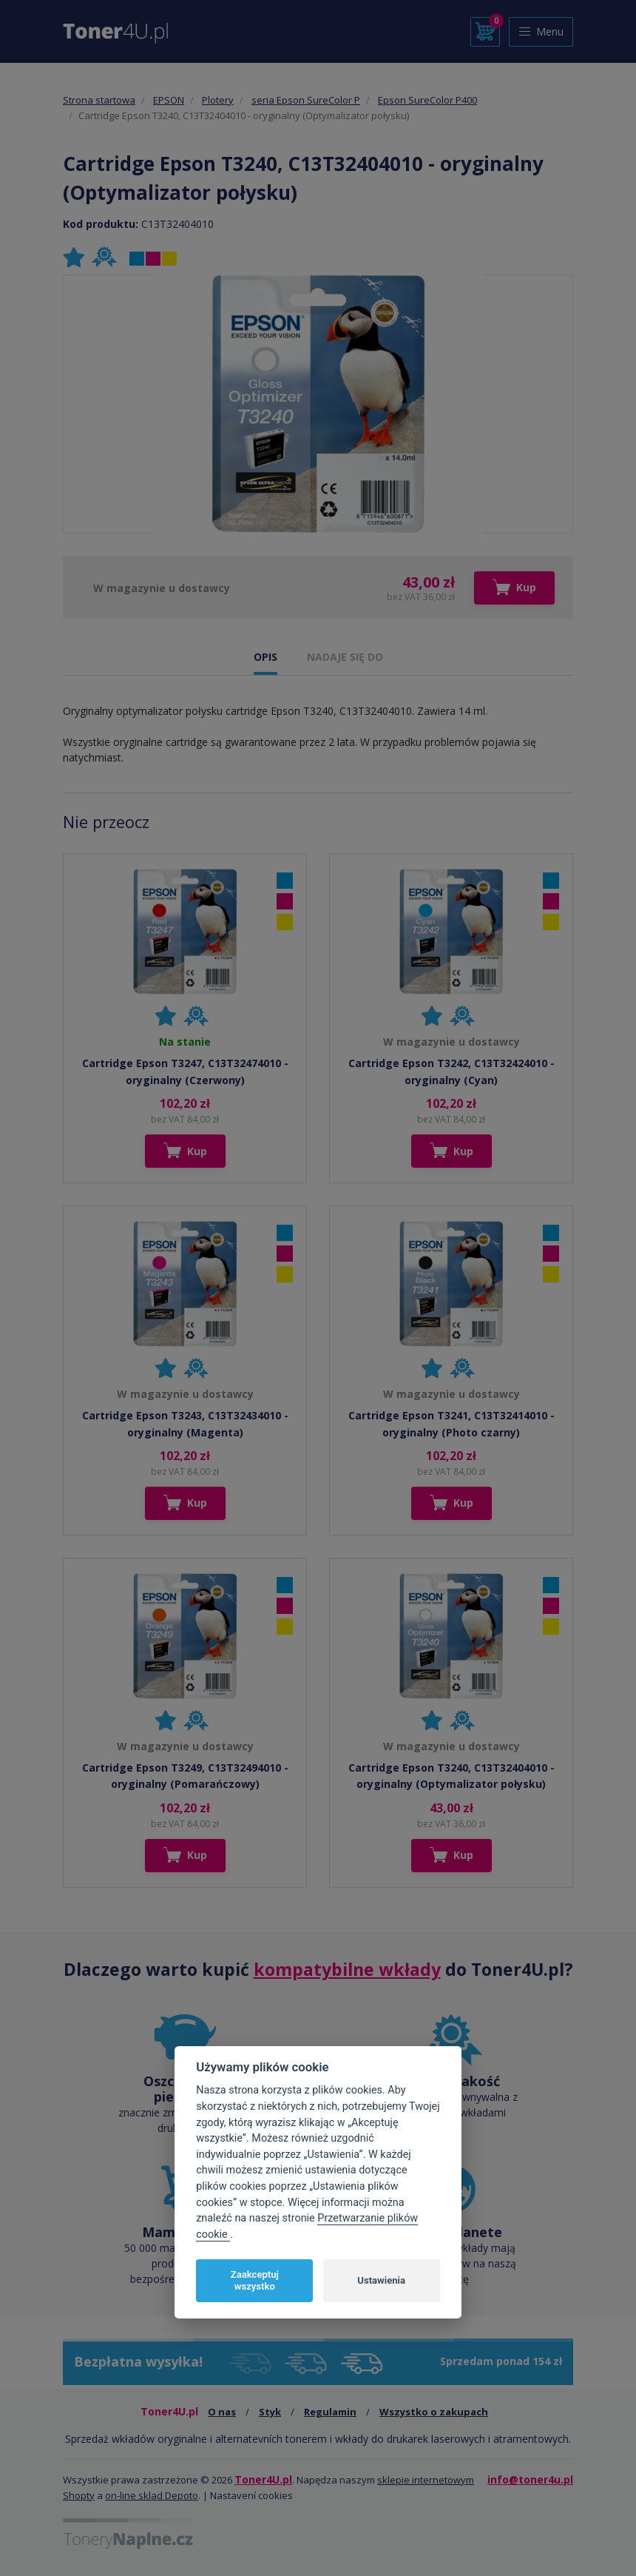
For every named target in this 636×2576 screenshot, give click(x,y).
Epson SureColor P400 (427, 100)
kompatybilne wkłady (347, 1969)
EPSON (168, 100)
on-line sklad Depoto (151, 2495)
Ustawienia (381, 2280)
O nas (222, 2411)
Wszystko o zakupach (433, 2411)
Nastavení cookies (251, 2495)
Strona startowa (99, 100)
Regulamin (330, 2411)
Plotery (218, 100)
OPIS (265, 657)
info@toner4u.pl (530, 2479)
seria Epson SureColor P (305, 100)
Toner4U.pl (263, 2479)
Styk (270, 2411)
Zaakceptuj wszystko (255, 2280)
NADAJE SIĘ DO (345, 657)
